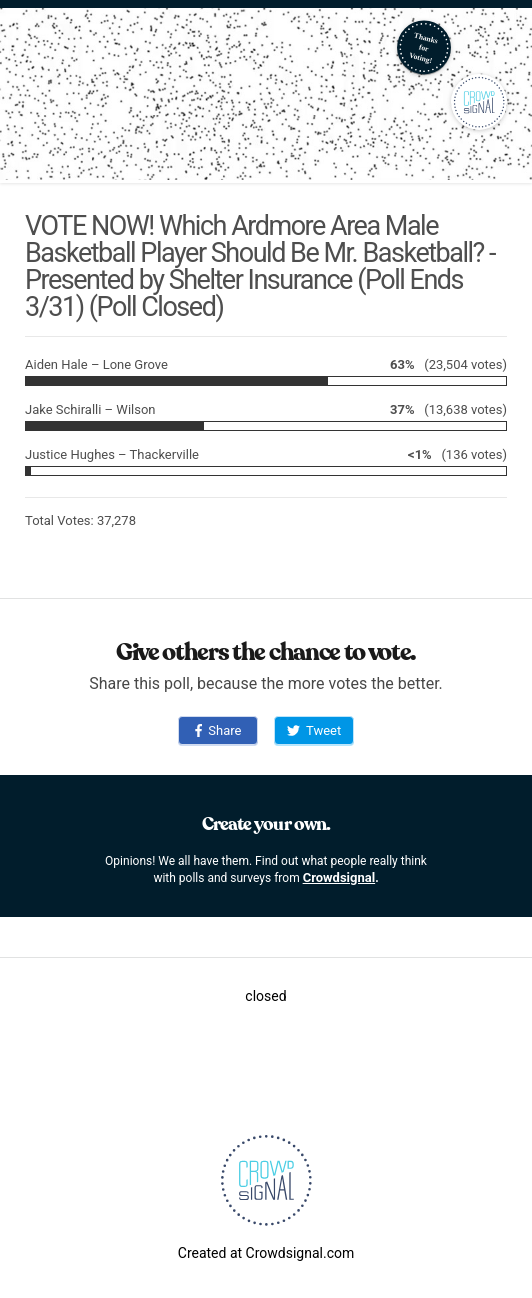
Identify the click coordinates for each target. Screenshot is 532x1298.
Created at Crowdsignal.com (266, 1253)
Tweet (314, 730)
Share (218, 730)
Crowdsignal (339, 877)
